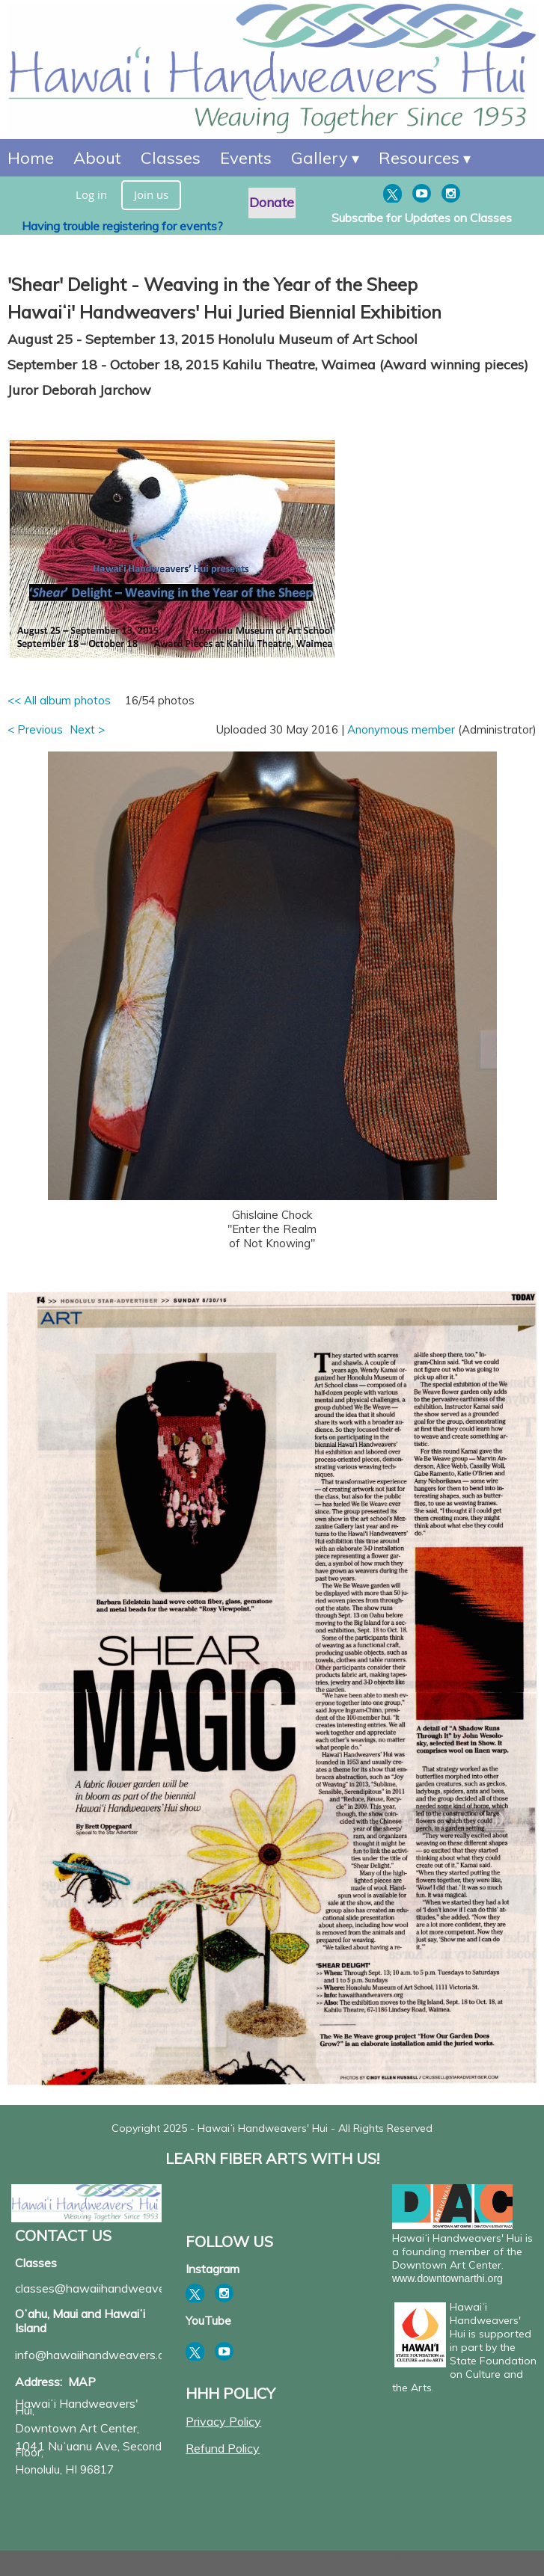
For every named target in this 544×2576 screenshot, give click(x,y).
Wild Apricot (412, 2558)
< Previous (35, 729)
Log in (91, 194)
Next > (87, 729)
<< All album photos (59, 700)
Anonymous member (401, 729)
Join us (151, 194)
